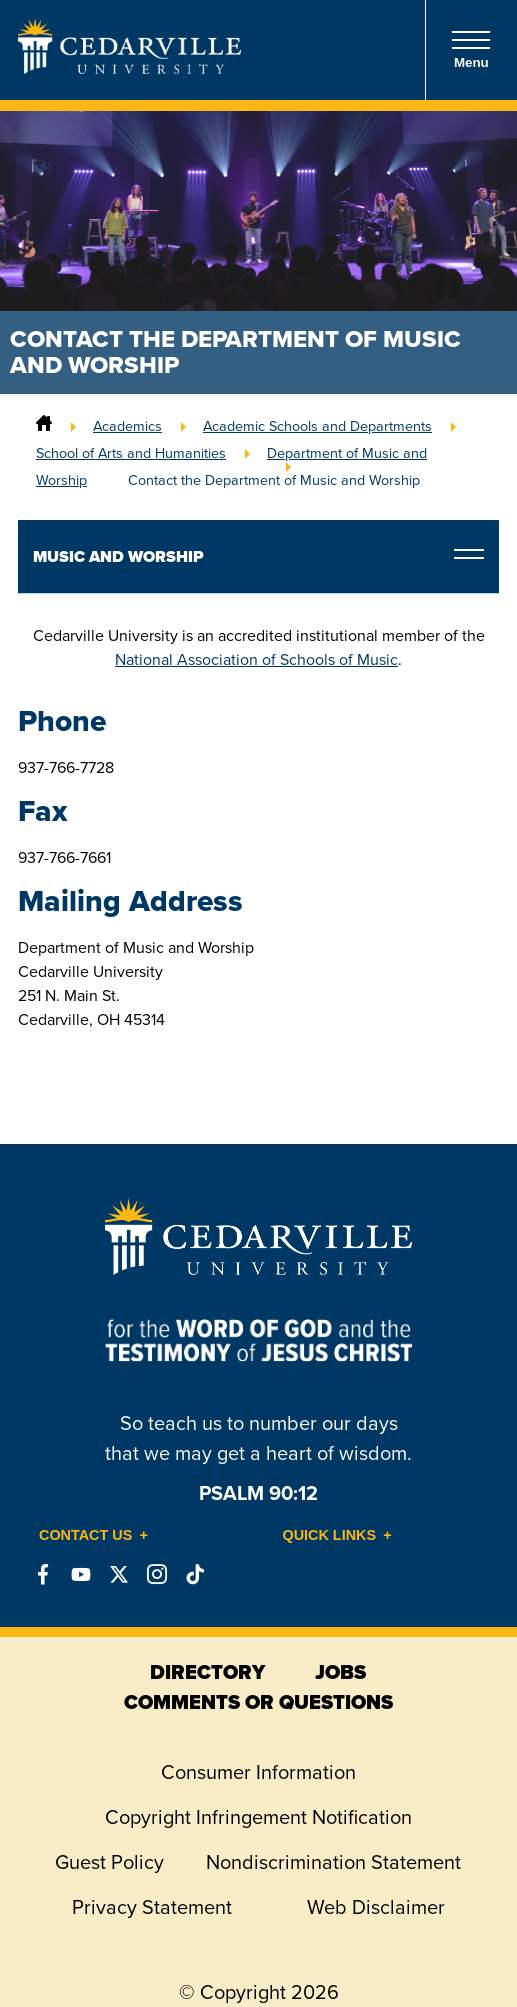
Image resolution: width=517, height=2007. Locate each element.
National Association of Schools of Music (256, 659)
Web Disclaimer (376, 1907)
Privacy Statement (152, 1907)
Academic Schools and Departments (317, 426)
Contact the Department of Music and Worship (274, 480)
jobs (340, 1672)
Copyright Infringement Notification (258, 1817)
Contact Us (85, 1535)
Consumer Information (258, 1772)
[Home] (44, 426)
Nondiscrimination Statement (333, 1862)
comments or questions (258, 1702)
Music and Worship (118, 556)
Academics (127, 426)
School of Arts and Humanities (131, 453)
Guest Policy (109, 1862)
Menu (471, 49)
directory (207, 1672)
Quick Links (330, 1535)
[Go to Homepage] (129, 68)
